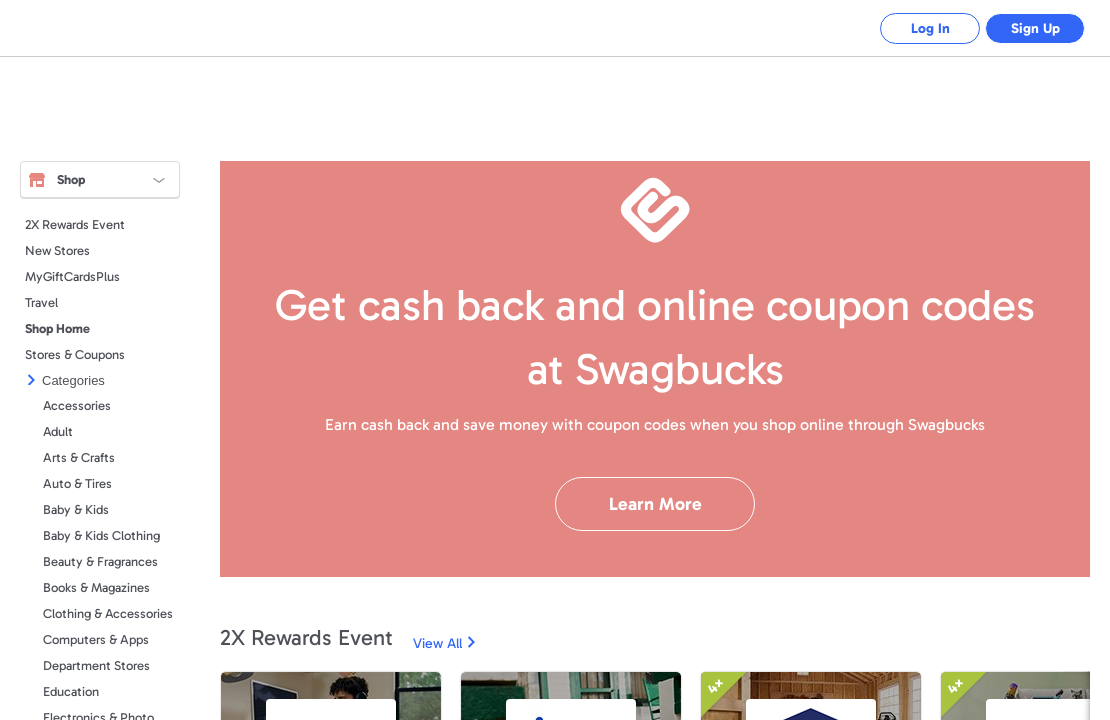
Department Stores (96, 665)
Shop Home (57, 328)
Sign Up (1035, 28)
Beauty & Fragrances (100, 561)
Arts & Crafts (79, 457)
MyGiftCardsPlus (72, 276)
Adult (58, 431)
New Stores (57, 250)
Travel (41, 302)
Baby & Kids (76, 509)
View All (437, 643)
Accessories (77, 405)
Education (71, 691)
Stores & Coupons (75, 354)
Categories (73, 380)
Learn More (655, 504)
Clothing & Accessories (108, 613)
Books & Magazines (96, 587)
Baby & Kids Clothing (101, 535)
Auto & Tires (77, 483)
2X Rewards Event (75, 224)
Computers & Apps (96, 639)
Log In (930, 28)
